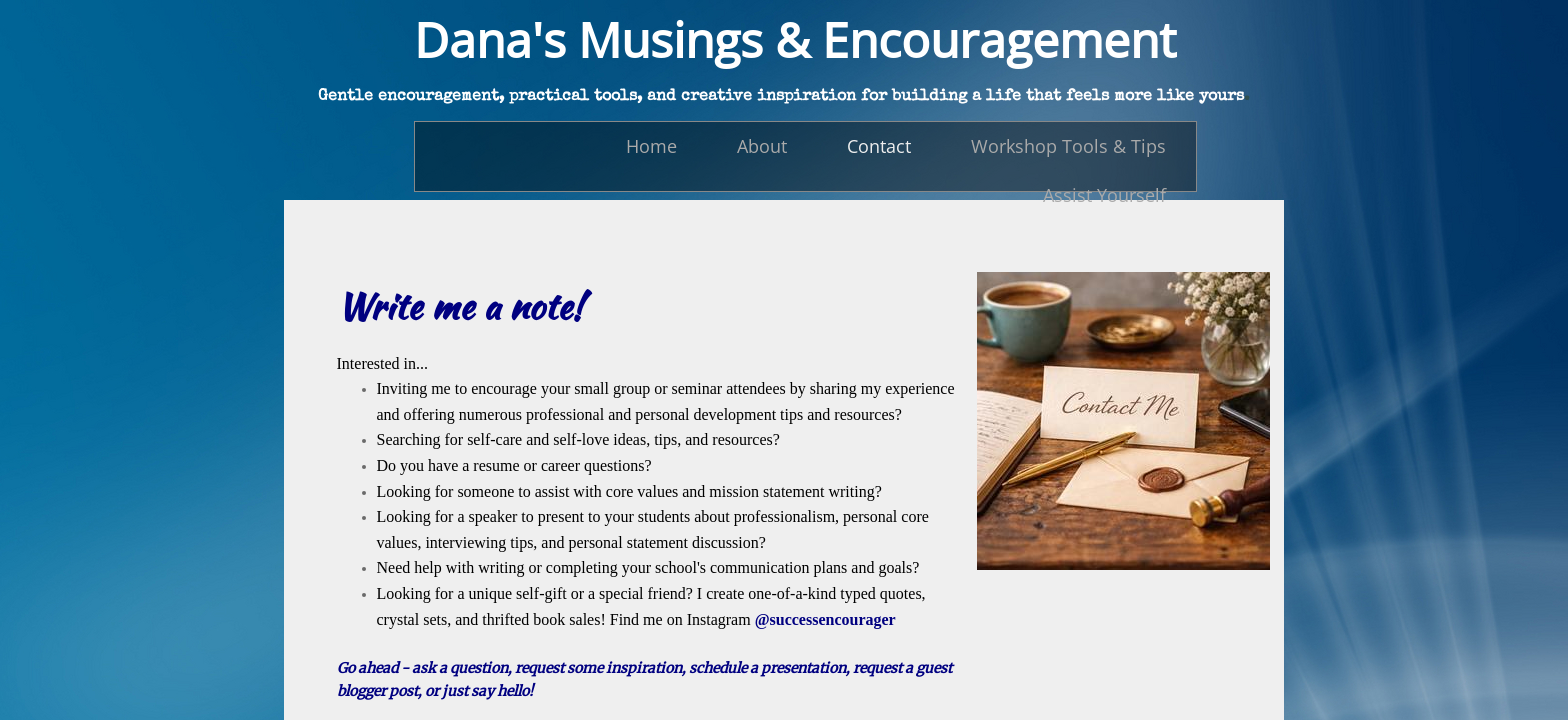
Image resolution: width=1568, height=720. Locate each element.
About (762, 146)
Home (651, 146)
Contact (879, 146)
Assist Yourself (1104, 195)
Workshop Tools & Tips (1068, 146)
